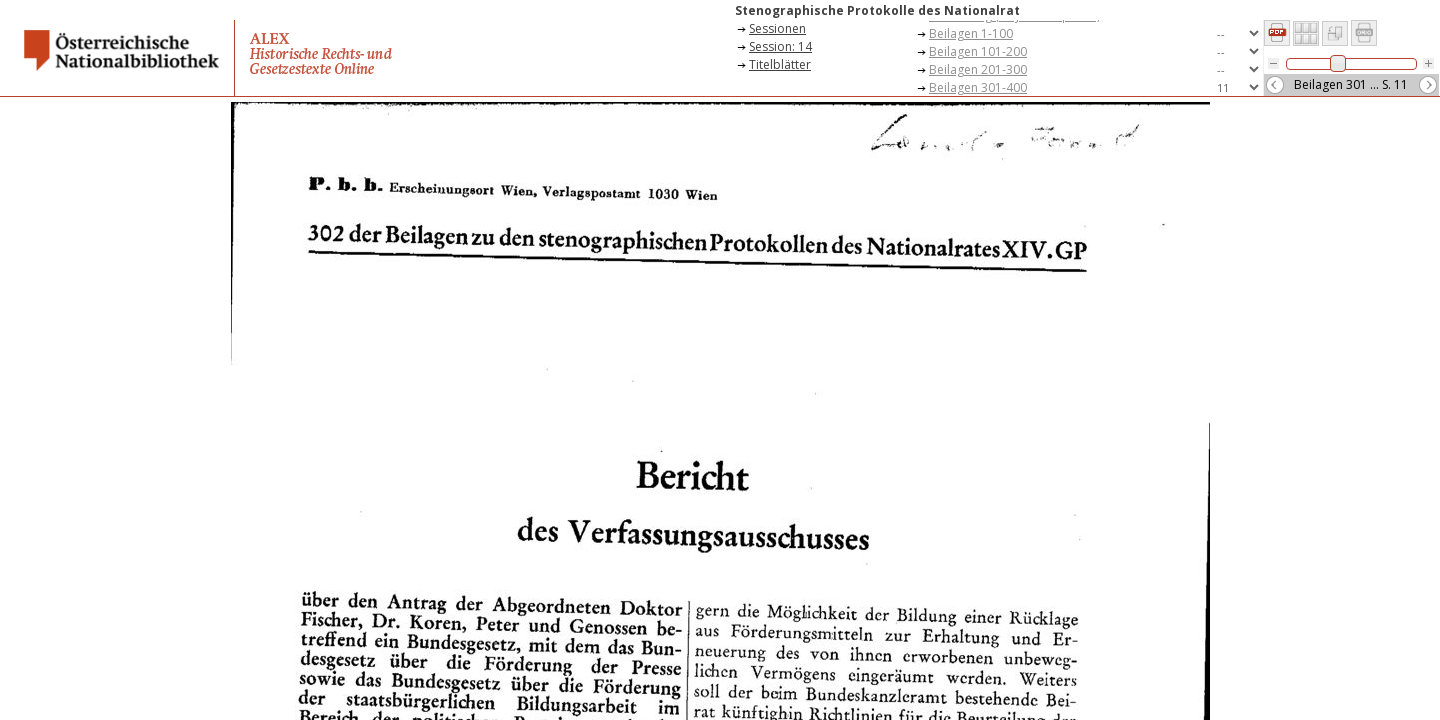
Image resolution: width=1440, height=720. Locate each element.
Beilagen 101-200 (978, 51)
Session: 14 (780, 46)
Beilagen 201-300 (978, 69)
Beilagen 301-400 (978, 87)
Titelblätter (780, 64)
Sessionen (777, 28)
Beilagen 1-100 (971, 33)
